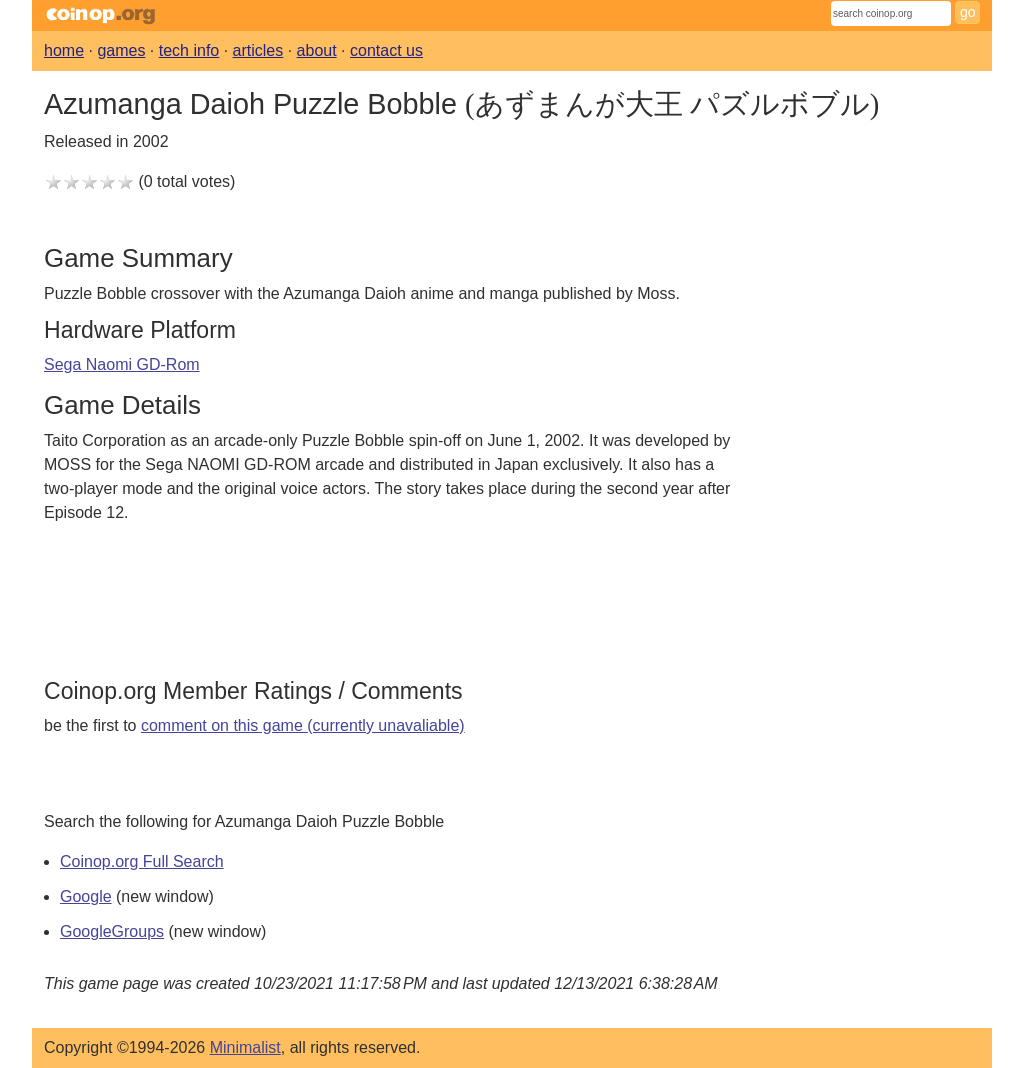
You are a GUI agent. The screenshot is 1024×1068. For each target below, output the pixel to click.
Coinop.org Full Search (142, 861)
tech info (189, 50)
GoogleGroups (112, 931)
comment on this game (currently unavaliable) (303, 725)
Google (86, 896)
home (64, 50)
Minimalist (245, 1047)
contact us (386, 50)
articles (258, 50)
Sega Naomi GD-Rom (122, 364)
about (317, 50)
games (121, 50)
